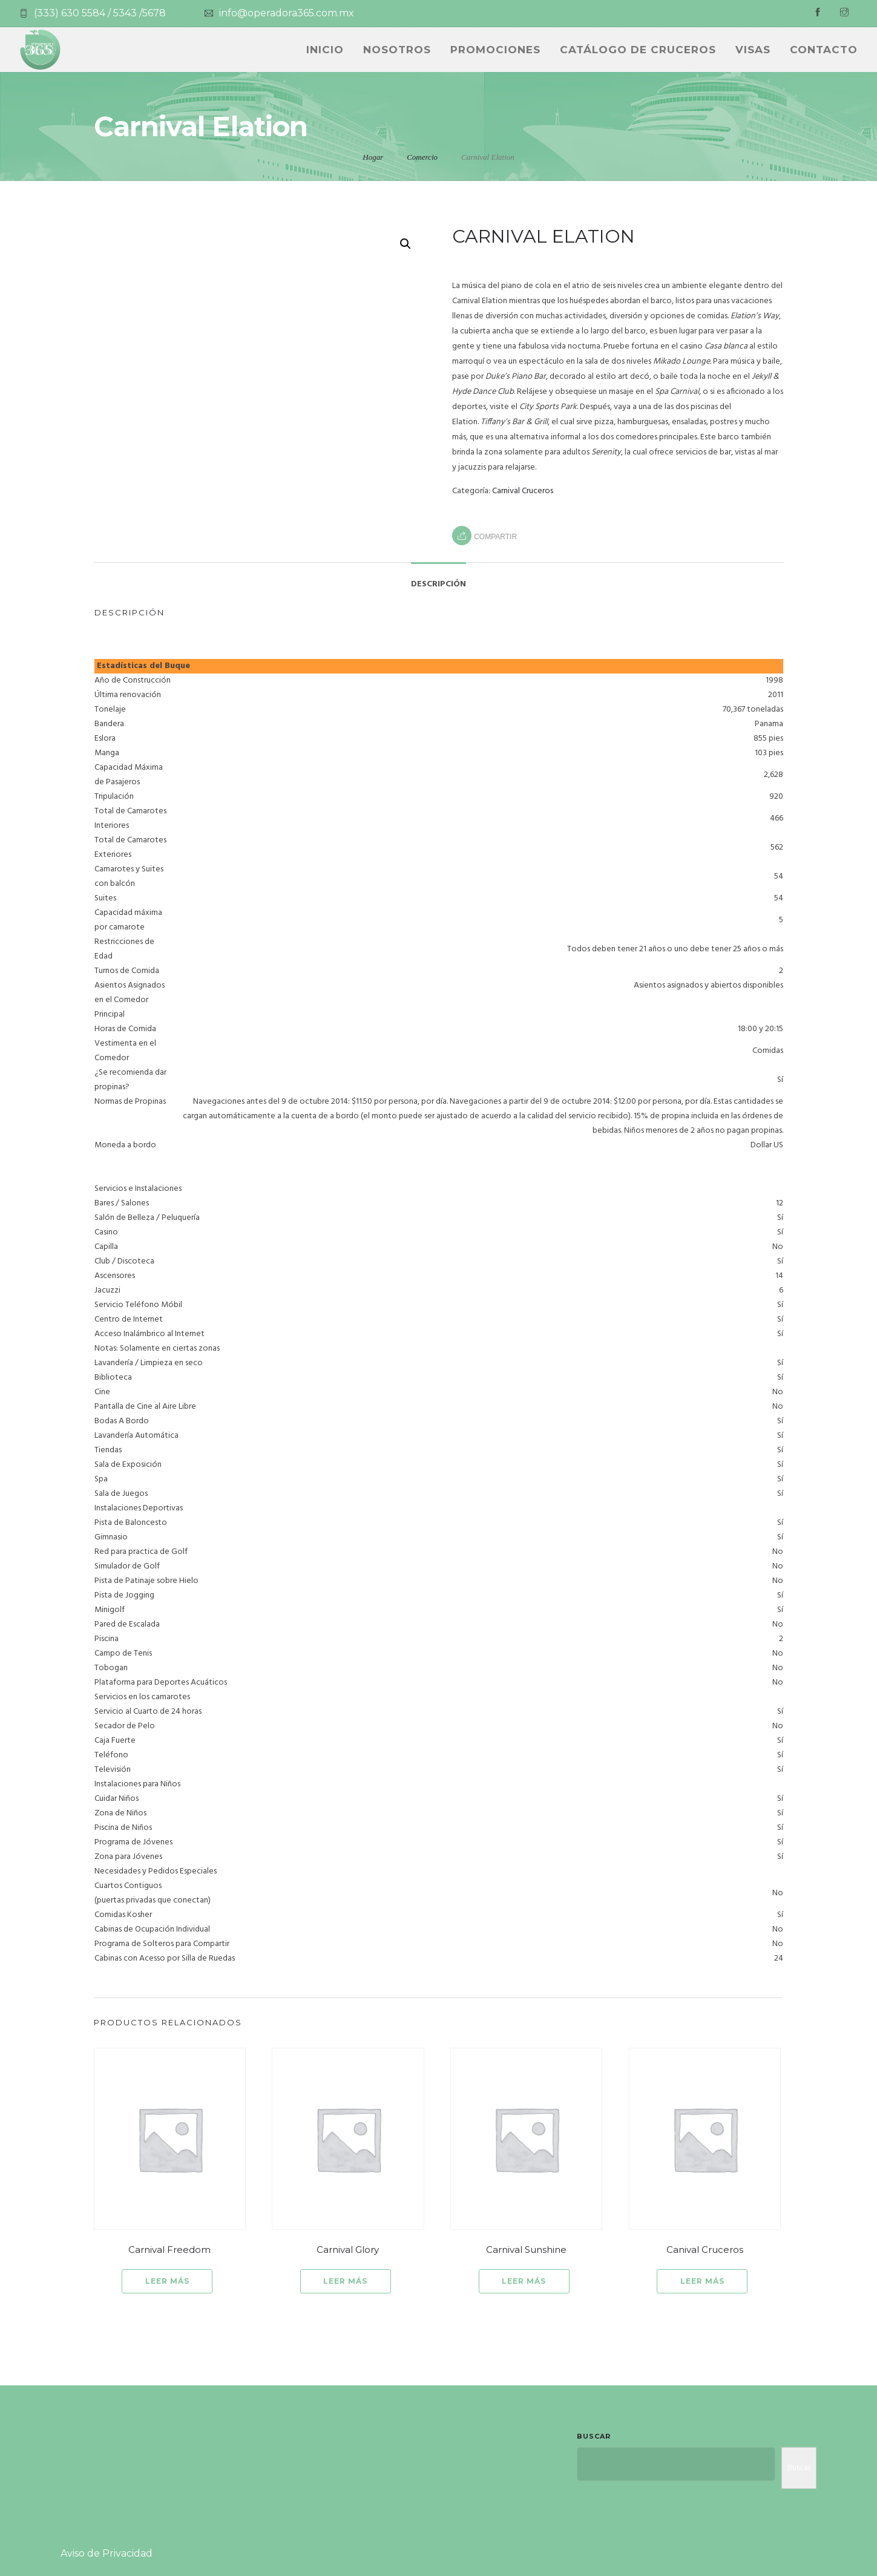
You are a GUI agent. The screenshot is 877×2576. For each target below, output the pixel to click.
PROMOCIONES (495, 50)
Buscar (594, 2436)
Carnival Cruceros (522, 491)
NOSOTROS (397, 50)
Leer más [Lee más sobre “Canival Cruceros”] (702, 2281)
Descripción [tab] (438, 584)
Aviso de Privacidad (107, 2553)
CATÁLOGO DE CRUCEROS (638, 50)
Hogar (373, 157)
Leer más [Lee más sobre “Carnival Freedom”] (167, 2281)
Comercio (422, 157)
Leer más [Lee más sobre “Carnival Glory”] (345, 2281)
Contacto (824, 50)
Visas (752, 50)
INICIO (325, 50)
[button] (405, 244)
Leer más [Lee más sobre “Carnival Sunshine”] (524, 2281)
